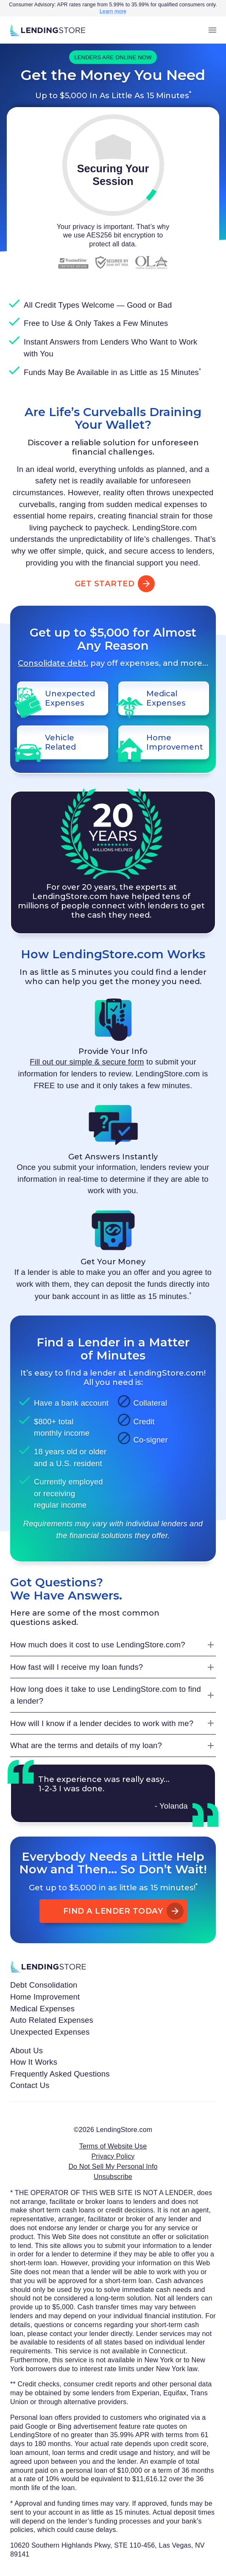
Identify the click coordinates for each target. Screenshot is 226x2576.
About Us (26, 2050)
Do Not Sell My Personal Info (112, 2166)
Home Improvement (45, 1996)
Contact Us (30, 2085)
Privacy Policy (113, 2156)
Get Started (113, 583)
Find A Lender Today (113, 1911)
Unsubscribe (113, 2176)
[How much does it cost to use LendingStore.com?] (113, 1645)
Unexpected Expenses (49, 2031)
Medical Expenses (42, 2008)
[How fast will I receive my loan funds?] (113, 1667)
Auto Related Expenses (51, 2020)
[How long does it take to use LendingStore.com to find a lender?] (113, 1695)
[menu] (212, 30)
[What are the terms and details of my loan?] (113, 1746)
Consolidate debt (52, 663)
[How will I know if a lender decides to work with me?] (113, 1724)
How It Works (33, 2061)
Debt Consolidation (44, 1984)
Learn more (113, 11)
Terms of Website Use (113, 2146)
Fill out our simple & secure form (87, 1061)
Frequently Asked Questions (60, 2073)
